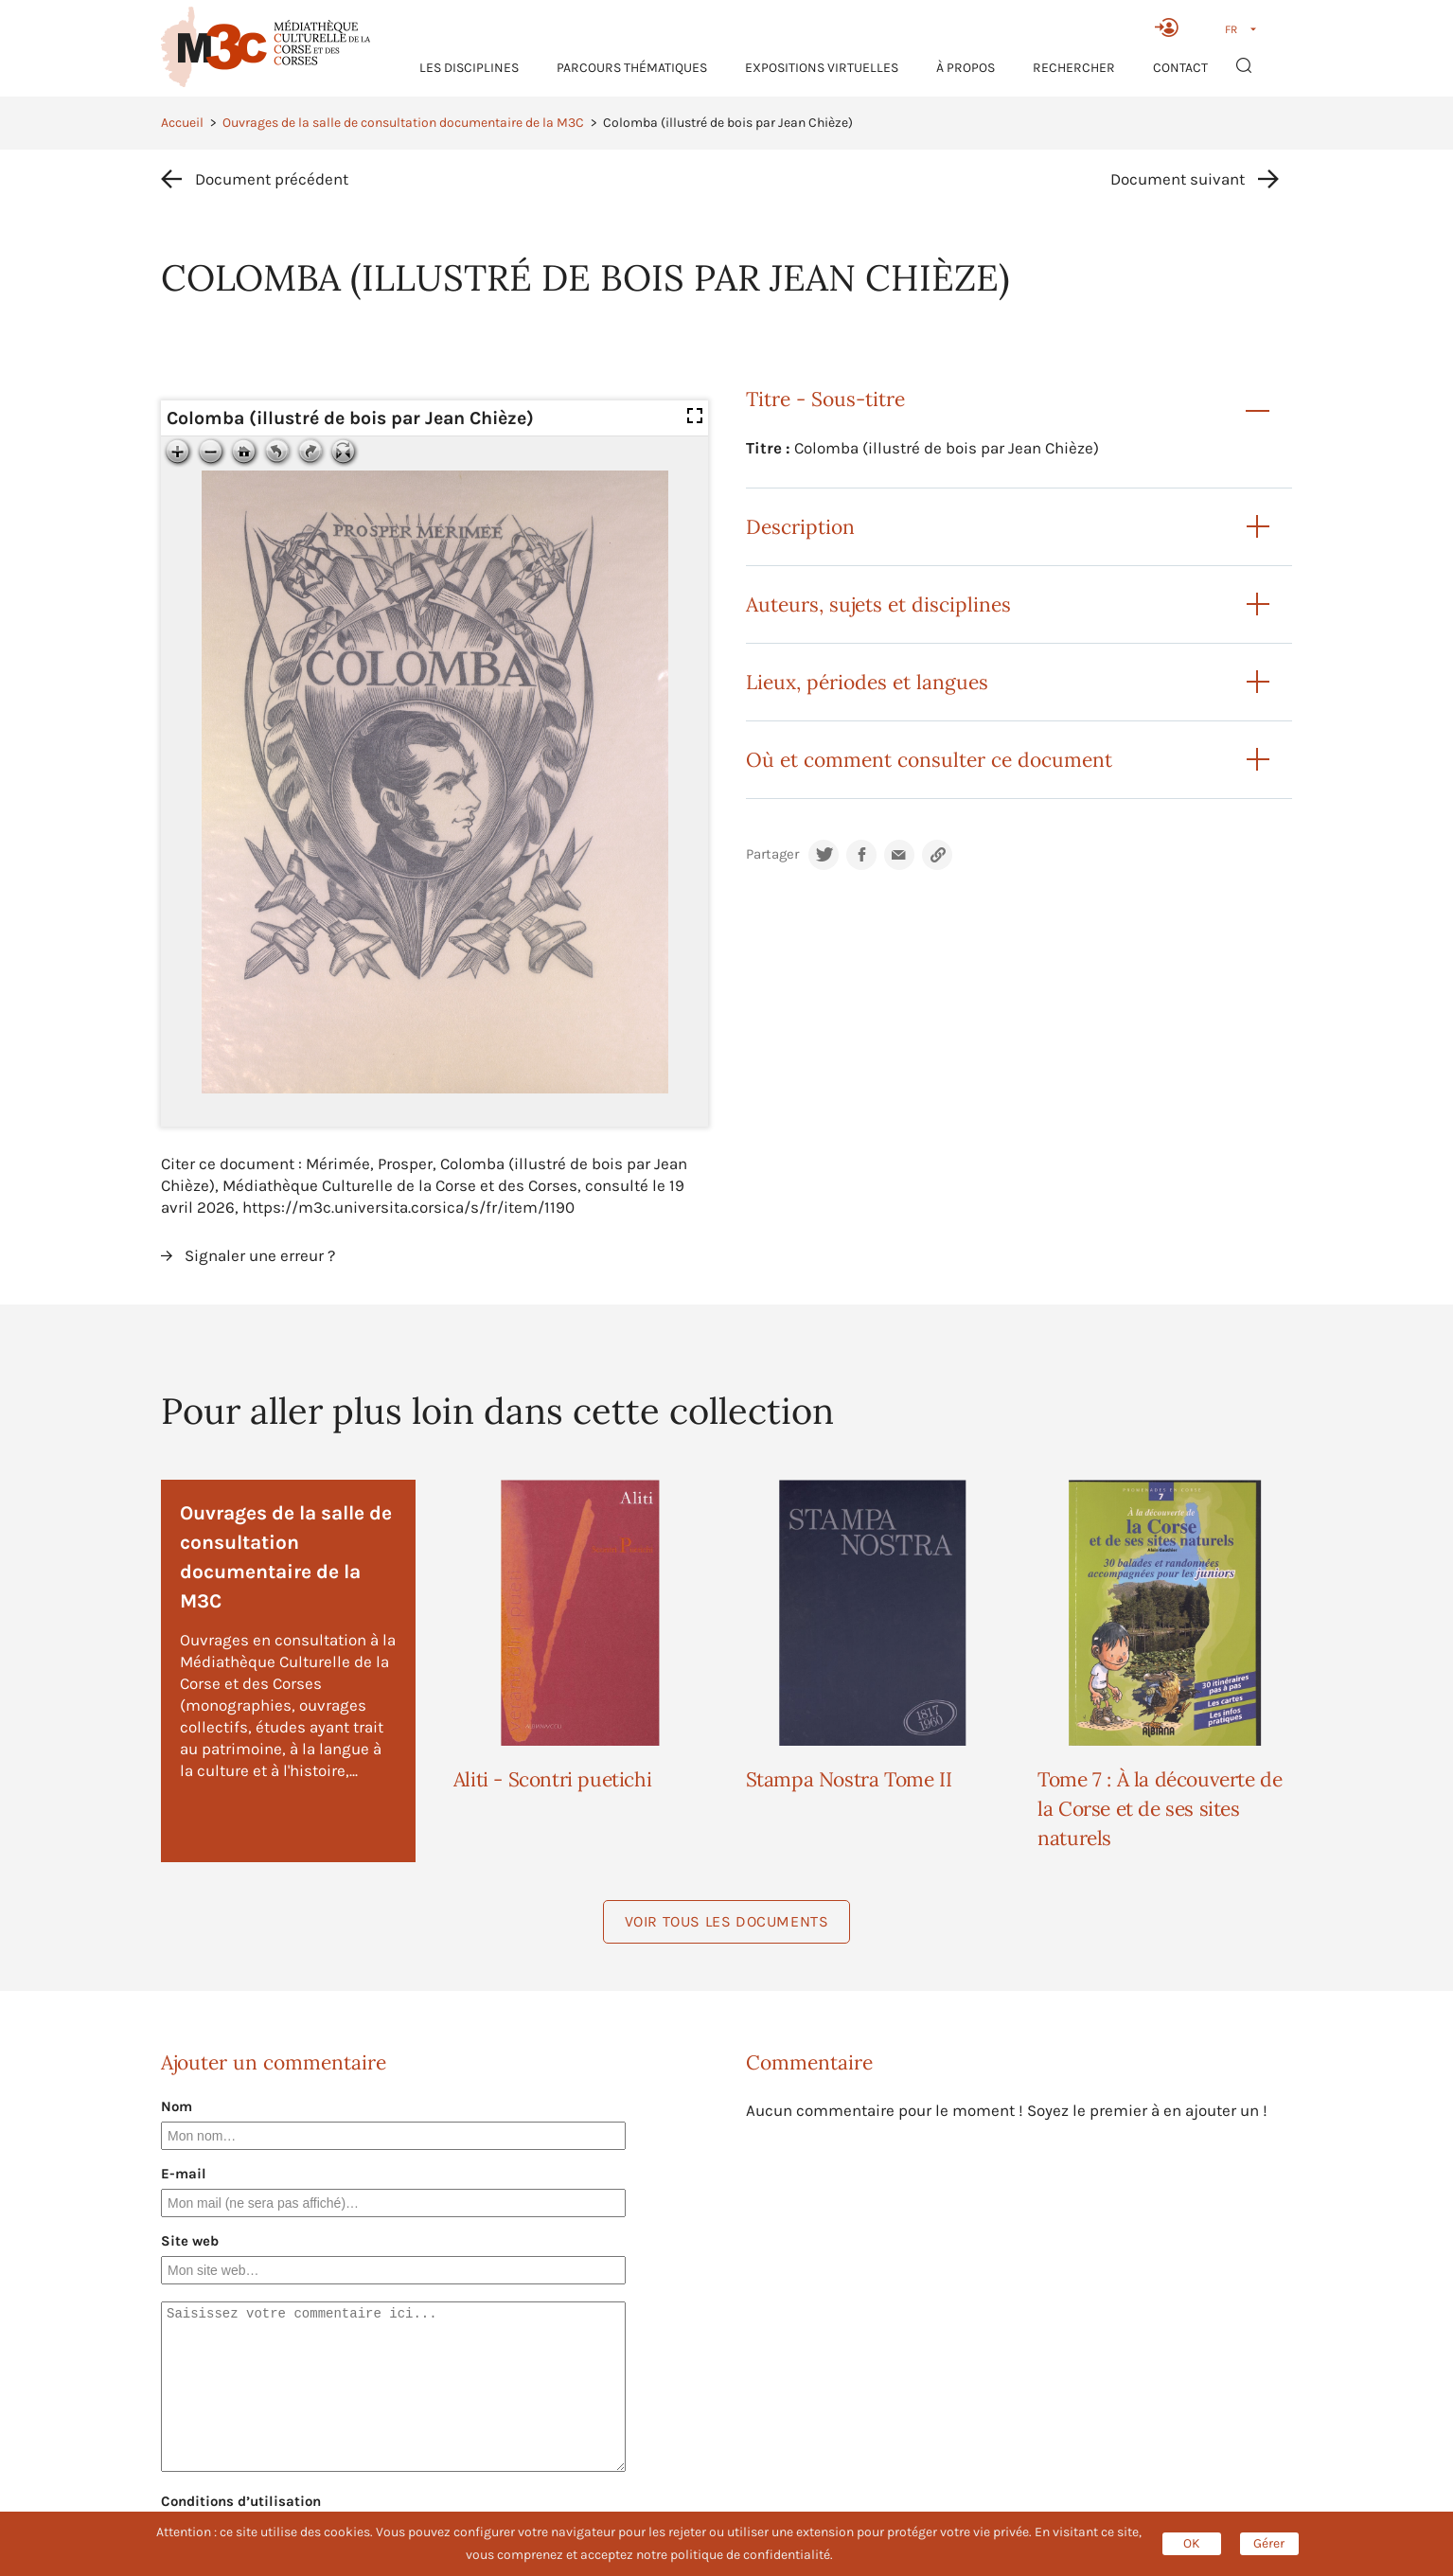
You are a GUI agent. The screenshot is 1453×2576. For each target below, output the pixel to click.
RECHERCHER (1074, 68)
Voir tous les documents (727, 1921)
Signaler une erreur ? (260, 1255)
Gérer (1269, 2543)
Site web (190, 2240)
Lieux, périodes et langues (867, 682)
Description (800, 527)
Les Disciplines (469, 68)
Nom (176, 2106)
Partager (772, 854)
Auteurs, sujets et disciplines (878, 604)
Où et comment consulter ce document (929, 760)
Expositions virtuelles (821, 68)
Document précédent (271, 178)
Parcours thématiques (632, 68)
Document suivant (1177, 178)
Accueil (182, 123)
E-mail (183, 2173)
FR (1231, 29)
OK (1191, 2543)
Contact (1180, 68)
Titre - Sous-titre (825, 399)
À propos (965, 68)
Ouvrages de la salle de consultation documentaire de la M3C (403, 123)
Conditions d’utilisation (241, 2501)
